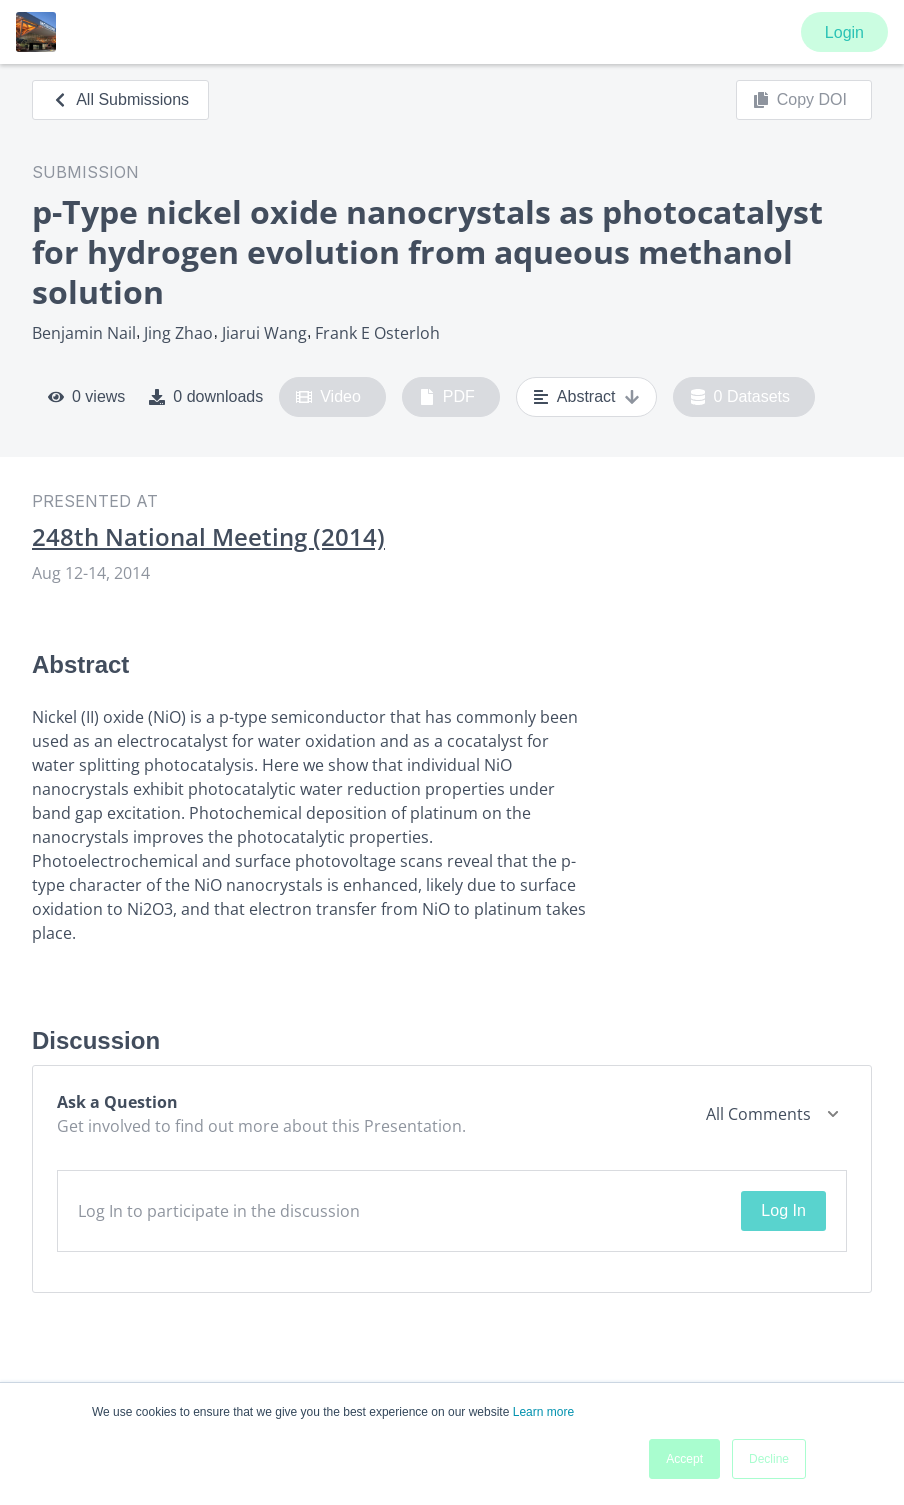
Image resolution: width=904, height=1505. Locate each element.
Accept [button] (684, 1459)
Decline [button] (769, 1459)
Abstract (586, 397)
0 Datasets (740, 397)
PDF (447, 397)
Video (328, 397)
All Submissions (120, 99)
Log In (783, 1210)
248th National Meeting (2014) (208, 537)
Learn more (543, 1412)
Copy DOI (800, 100)
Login (844, 32)
